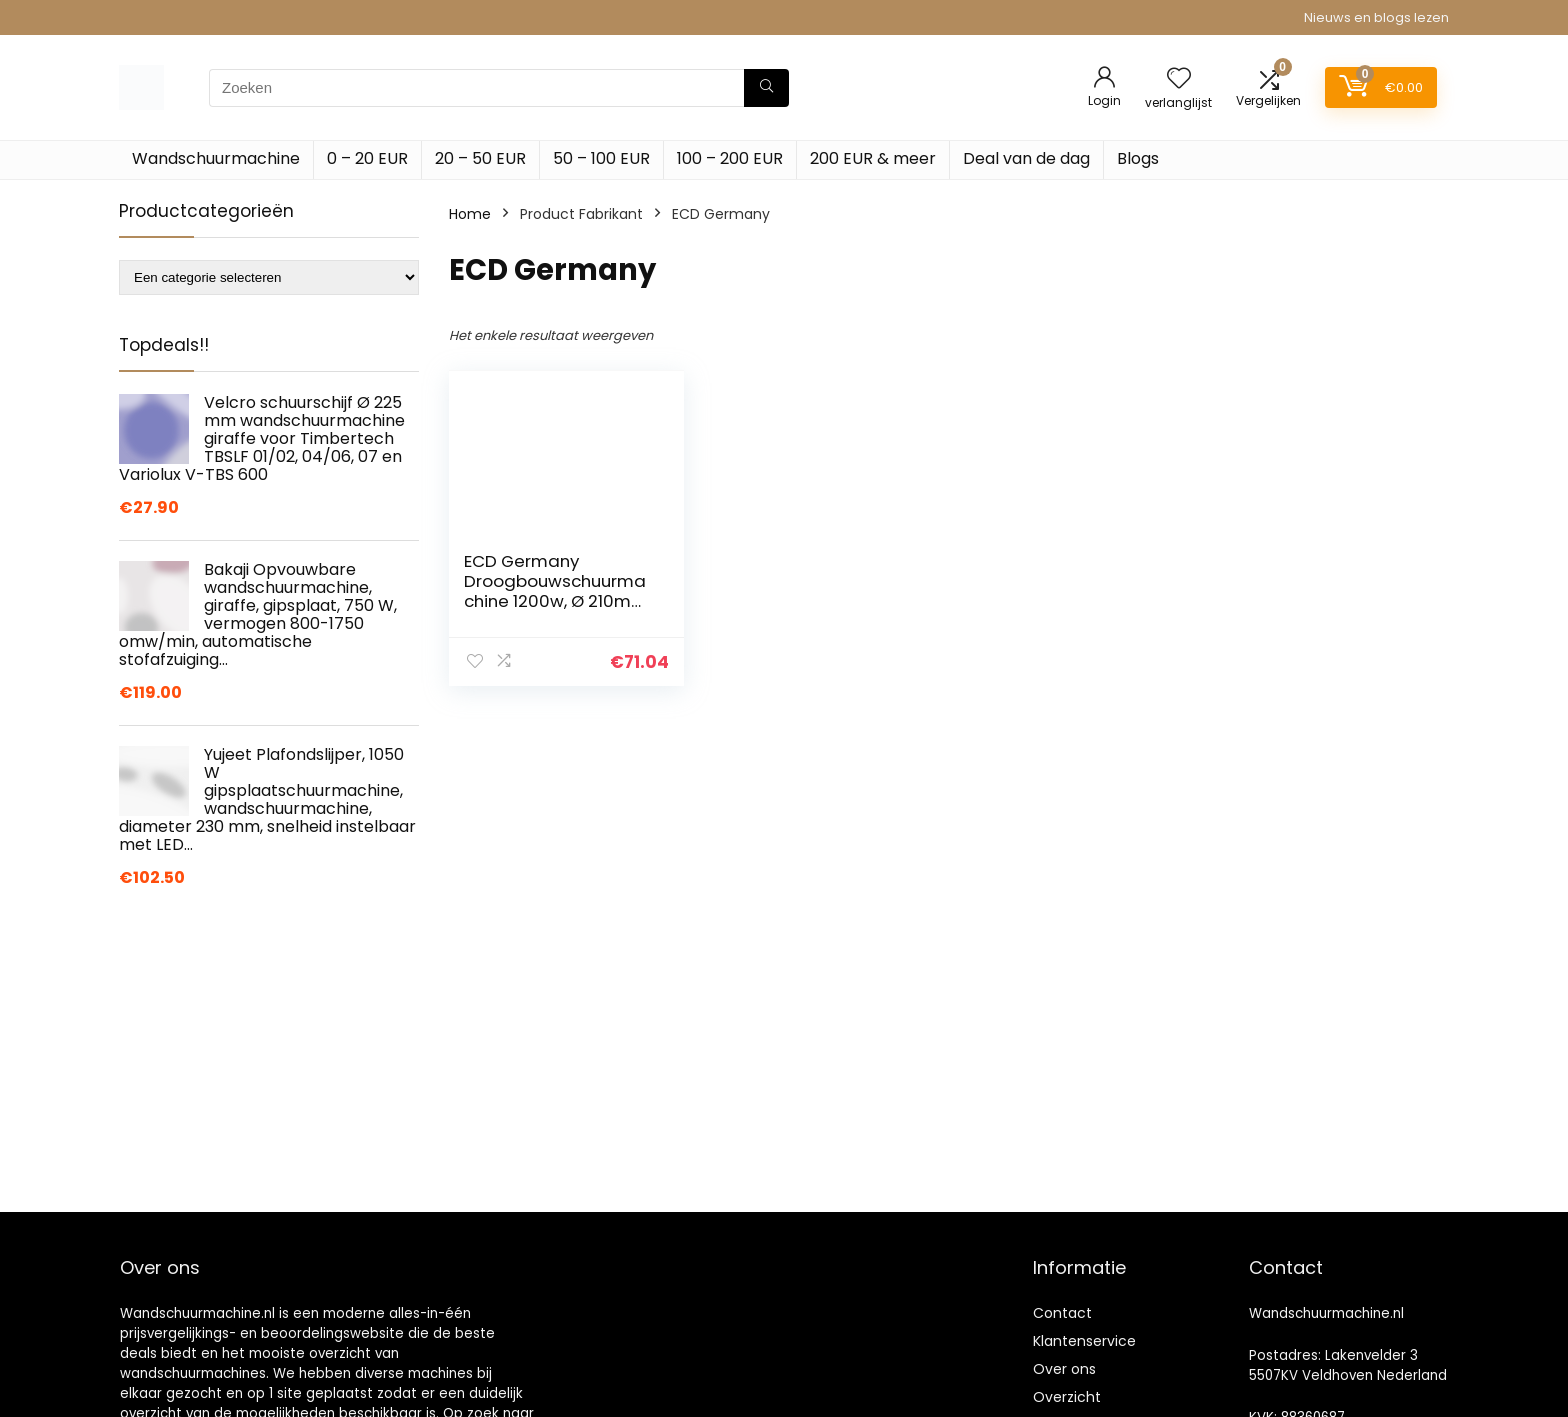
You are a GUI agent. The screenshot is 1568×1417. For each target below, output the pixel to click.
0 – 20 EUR (367, 158)
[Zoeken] (766, 88)
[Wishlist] (1179, 79)
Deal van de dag (1026, 158)
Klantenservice (1084, 1341)
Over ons (1064, 1369)
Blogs (1138, 158)
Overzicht (1067, 1397)
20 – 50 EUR (480, 158)
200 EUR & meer (873, 158)
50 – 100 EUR (601, 158)
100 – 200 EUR (730, 158)
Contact (1062, 1313)
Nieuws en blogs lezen (1376, 17)
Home (470, 214)
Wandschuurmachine (216, 158)
